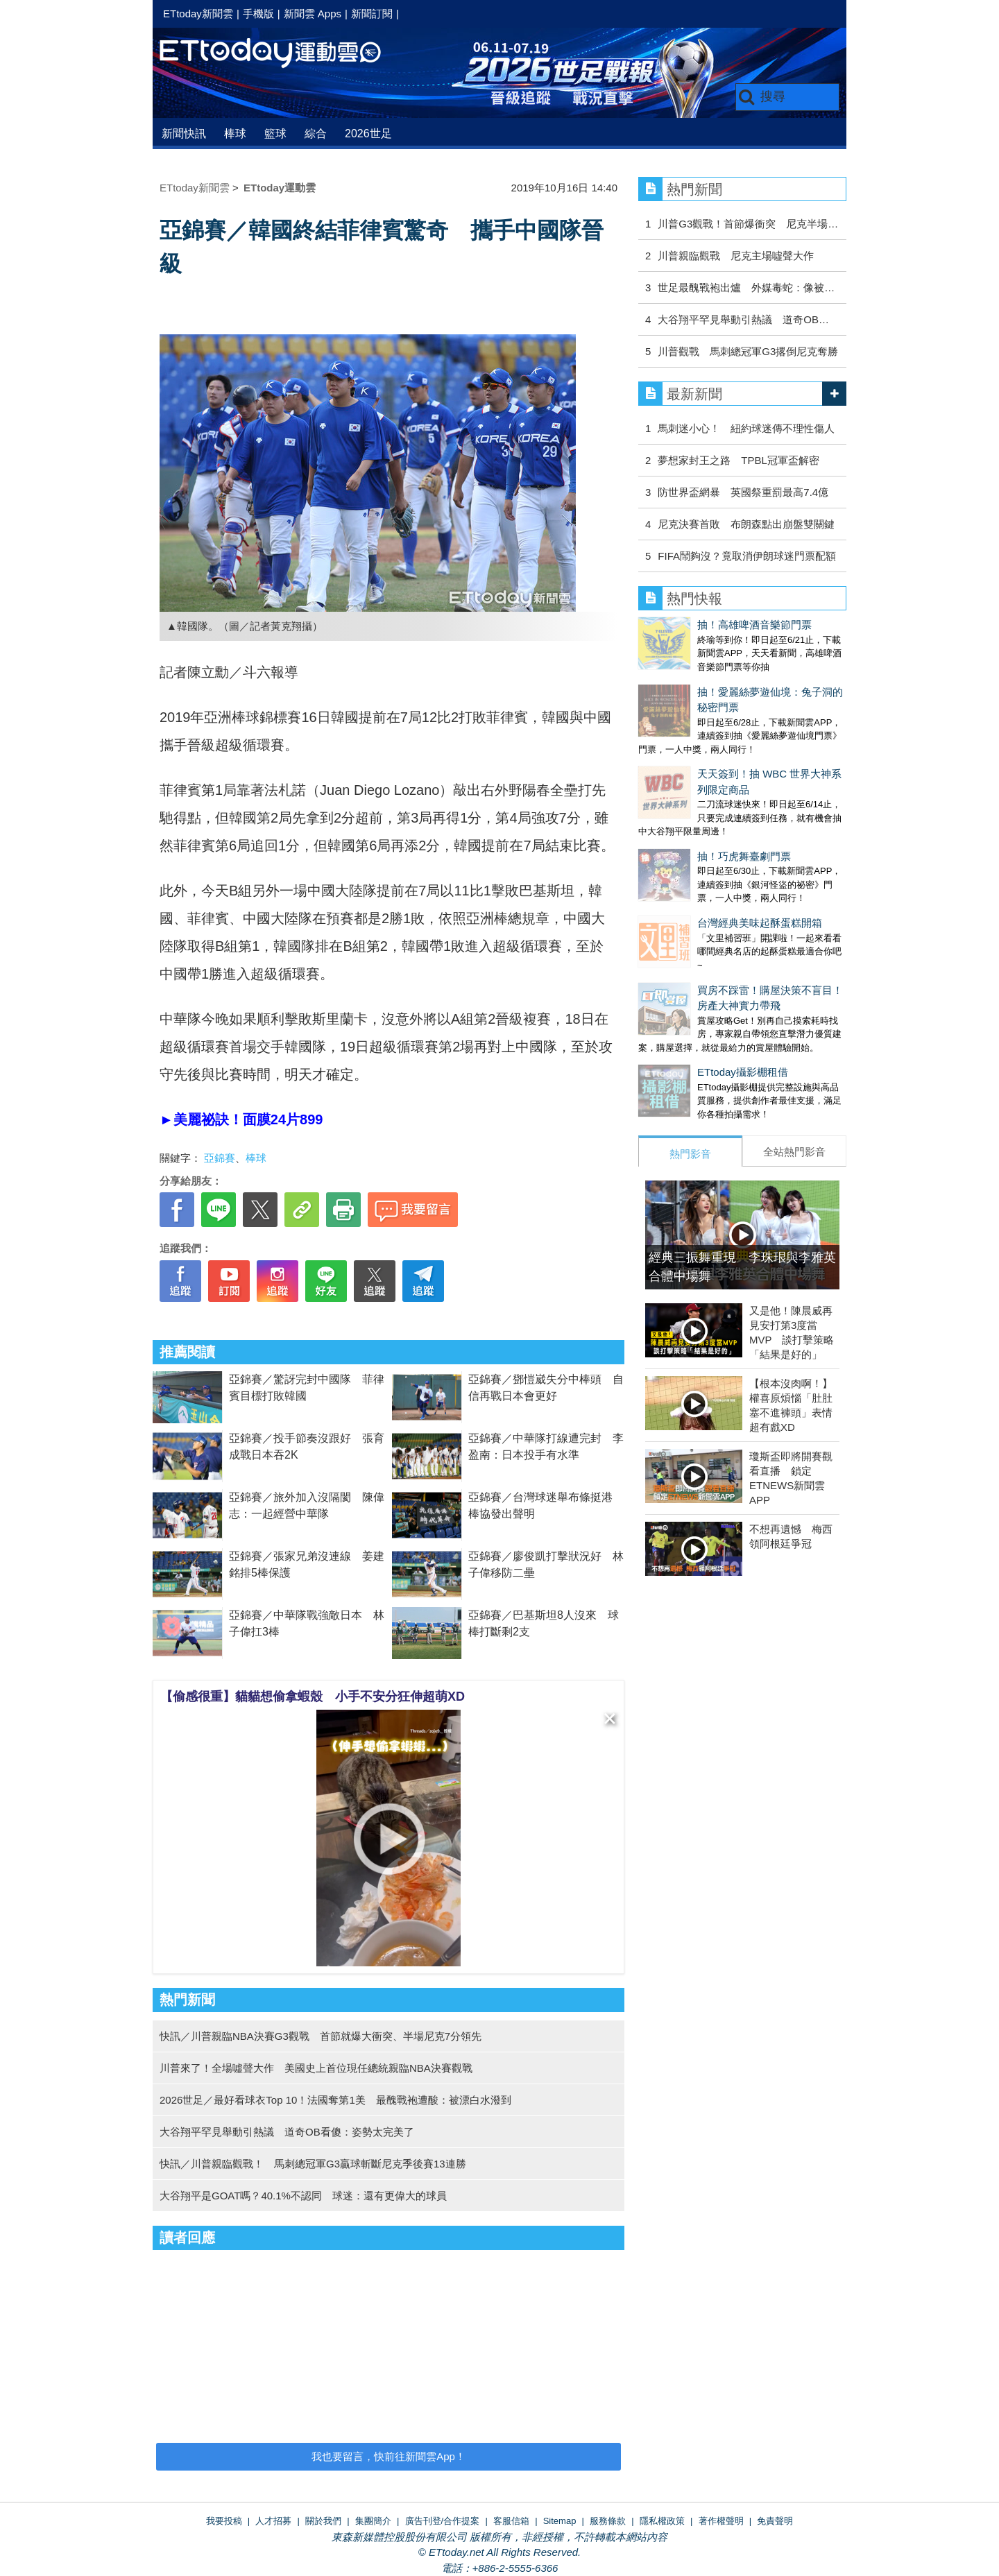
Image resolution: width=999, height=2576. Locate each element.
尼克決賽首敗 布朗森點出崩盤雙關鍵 (746, 524)
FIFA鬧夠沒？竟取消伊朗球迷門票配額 (747, 556)
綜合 (316, 133)
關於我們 (323, 2521)
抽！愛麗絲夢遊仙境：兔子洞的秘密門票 (732, 678)
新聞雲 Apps (312, 13)
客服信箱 (511, 2521)
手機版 (258, 13)
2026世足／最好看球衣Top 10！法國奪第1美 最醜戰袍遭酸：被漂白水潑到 (335, 2100)
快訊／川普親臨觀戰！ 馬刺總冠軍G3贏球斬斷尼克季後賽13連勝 (313, 2164)
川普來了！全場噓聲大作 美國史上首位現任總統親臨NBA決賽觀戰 (316, 2068)
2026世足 (368, 133)
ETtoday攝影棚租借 (683, 972)
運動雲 (281, 53)
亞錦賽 (219, 1158)
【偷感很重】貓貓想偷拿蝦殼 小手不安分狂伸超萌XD (312, 1696)
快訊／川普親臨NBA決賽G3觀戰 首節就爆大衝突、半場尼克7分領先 (320, 2036)
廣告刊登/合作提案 (442, 2521)
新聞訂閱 (372, 13)
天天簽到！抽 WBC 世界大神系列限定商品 (736, 731)
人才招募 (273, 2521)
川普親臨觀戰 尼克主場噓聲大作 (736, 255)
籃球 (275, 133)
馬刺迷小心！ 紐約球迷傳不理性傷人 (746, 428)
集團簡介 (373, 2521)
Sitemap (560, 2521)
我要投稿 (224, 2521)
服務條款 (608, 2521)
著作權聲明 (721, 2521)
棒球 (235, 133)
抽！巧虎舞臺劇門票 (685, 784)
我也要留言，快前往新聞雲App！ (388, 2456)
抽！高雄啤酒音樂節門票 (695, 624)
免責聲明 (775, 2521)
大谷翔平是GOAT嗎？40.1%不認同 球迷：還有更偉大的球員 (303, 2195)
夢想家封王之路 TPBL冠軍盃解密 (738, 460)
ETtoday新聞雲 (198, 13)
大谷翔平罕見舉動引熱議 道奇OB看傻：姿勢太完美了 (287, 2132)
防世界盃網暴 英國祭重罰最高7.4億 (743, 492)
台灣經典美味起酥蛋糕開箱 (700, 837)
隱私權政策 (662, 2521)
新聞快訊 (184, 133)
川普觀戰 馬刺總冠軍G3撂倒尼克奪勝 (748, 351)
